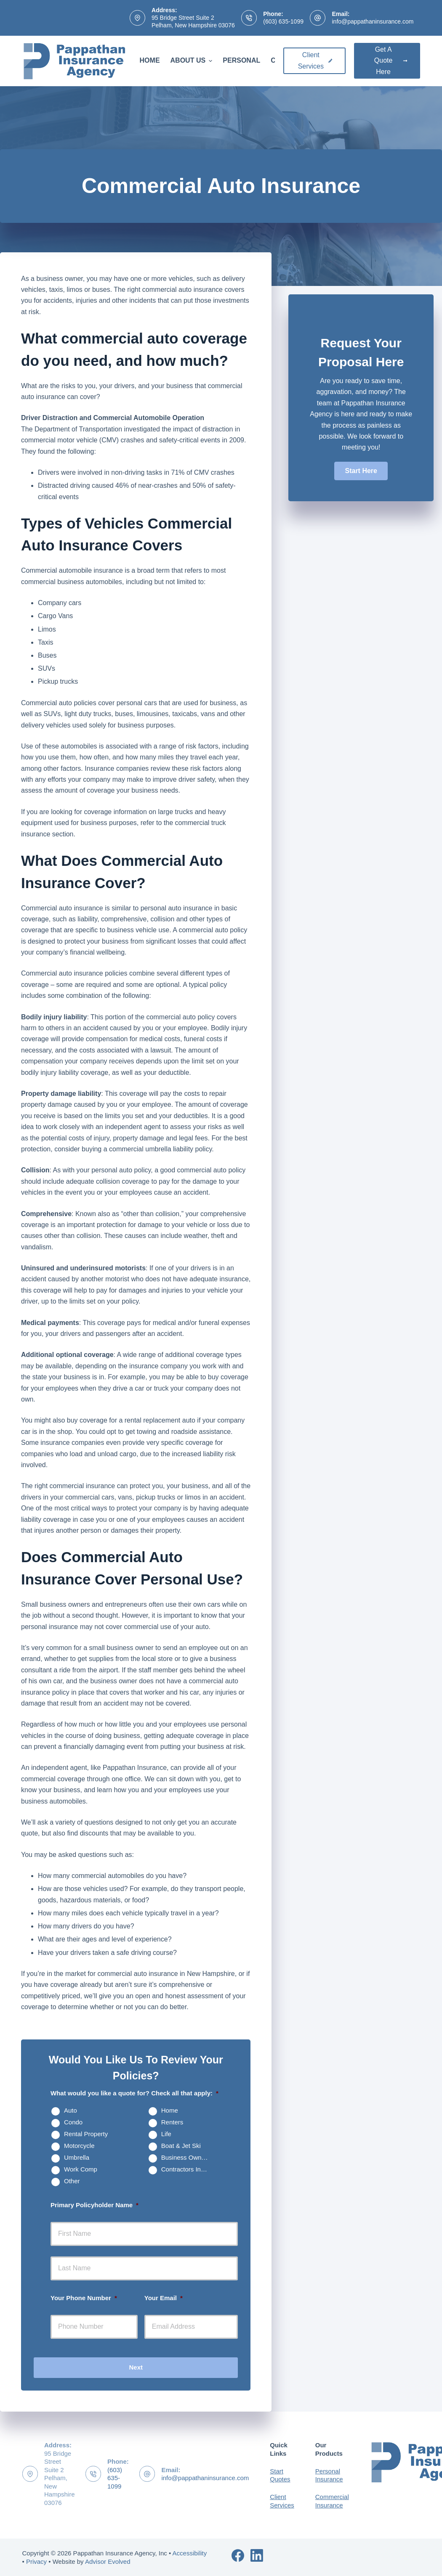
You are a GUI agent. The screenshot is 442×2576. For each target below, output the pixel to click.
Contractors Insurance (188, 2169)
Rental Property (86, 2133)
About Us (192, 60)
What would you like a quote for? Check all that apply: (134, 2093)
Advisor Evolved (107, 2561)
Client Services (315, 60)
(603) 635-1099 (283, 21)
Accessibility (190, 2553)
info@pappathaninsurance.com (372, 21)
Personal (241, 60)
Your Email (163, 2297)
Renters (172, 2122)
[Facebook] (238, 2555)
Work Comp (80, 2169)
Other (72, 2181)
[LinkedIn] (256, 2555)
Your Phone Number (84, 2297)
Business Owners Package (188, 2157)
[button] (360, 471)
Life (166, 2133)
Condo (73, 2122)
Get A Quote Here (390, 60)
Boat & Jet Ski (181, 2145)
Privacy (36, 2561)
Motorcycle (79, 2145)
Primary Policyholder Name (94, 2204)
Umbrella (76, 2157)
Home (150, 60)
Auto (70, 2110)
